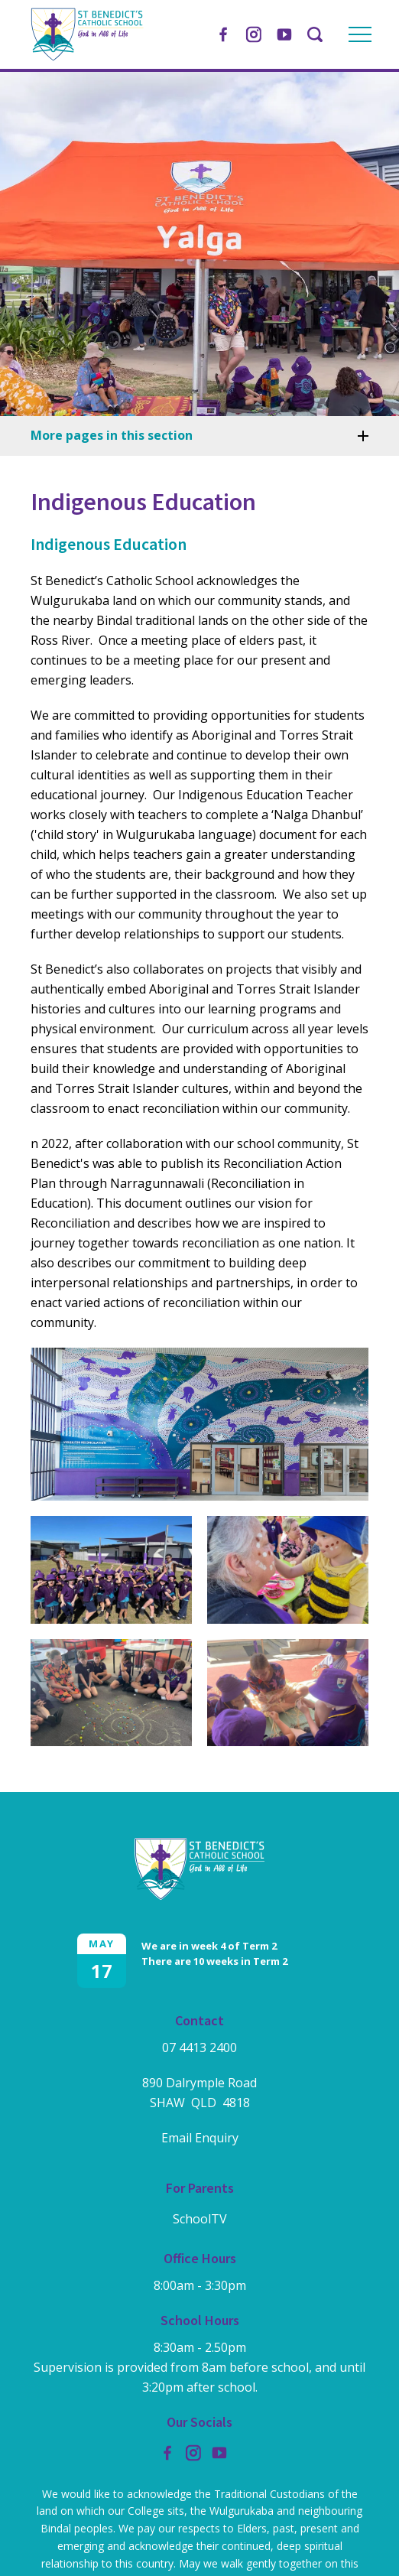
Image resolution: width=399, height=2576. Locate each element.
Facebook (223, 31)
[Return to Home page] (87, 56)
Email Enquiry (199, 2137)
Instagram (253, 32)
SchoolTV (200, 2218)
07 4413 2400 (199, 2047)
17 (101, 1970)
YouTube (284, 31)
